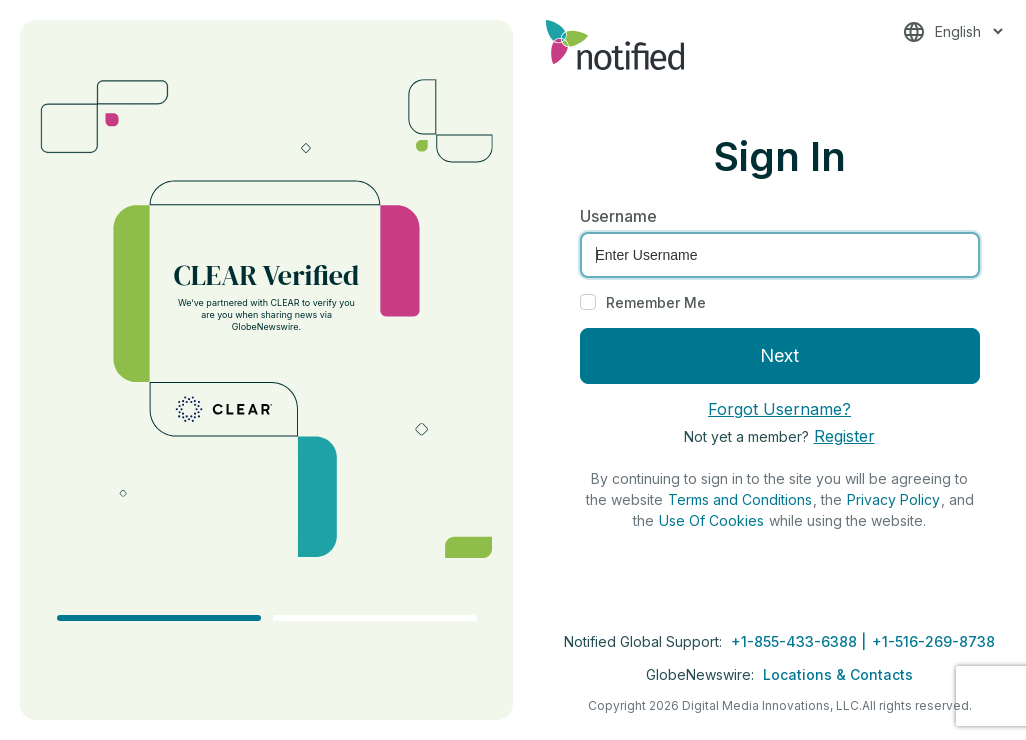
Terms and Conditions (740, 499)
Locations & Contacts (838, 674)
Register (844, 436)
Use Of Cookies (711, 520)
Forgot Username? (779, 409)
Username (618, 216)
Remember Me (656, 302)
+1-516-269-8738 (933, 641)
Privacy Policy (893, 499)
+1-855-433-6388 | (800, 641)
